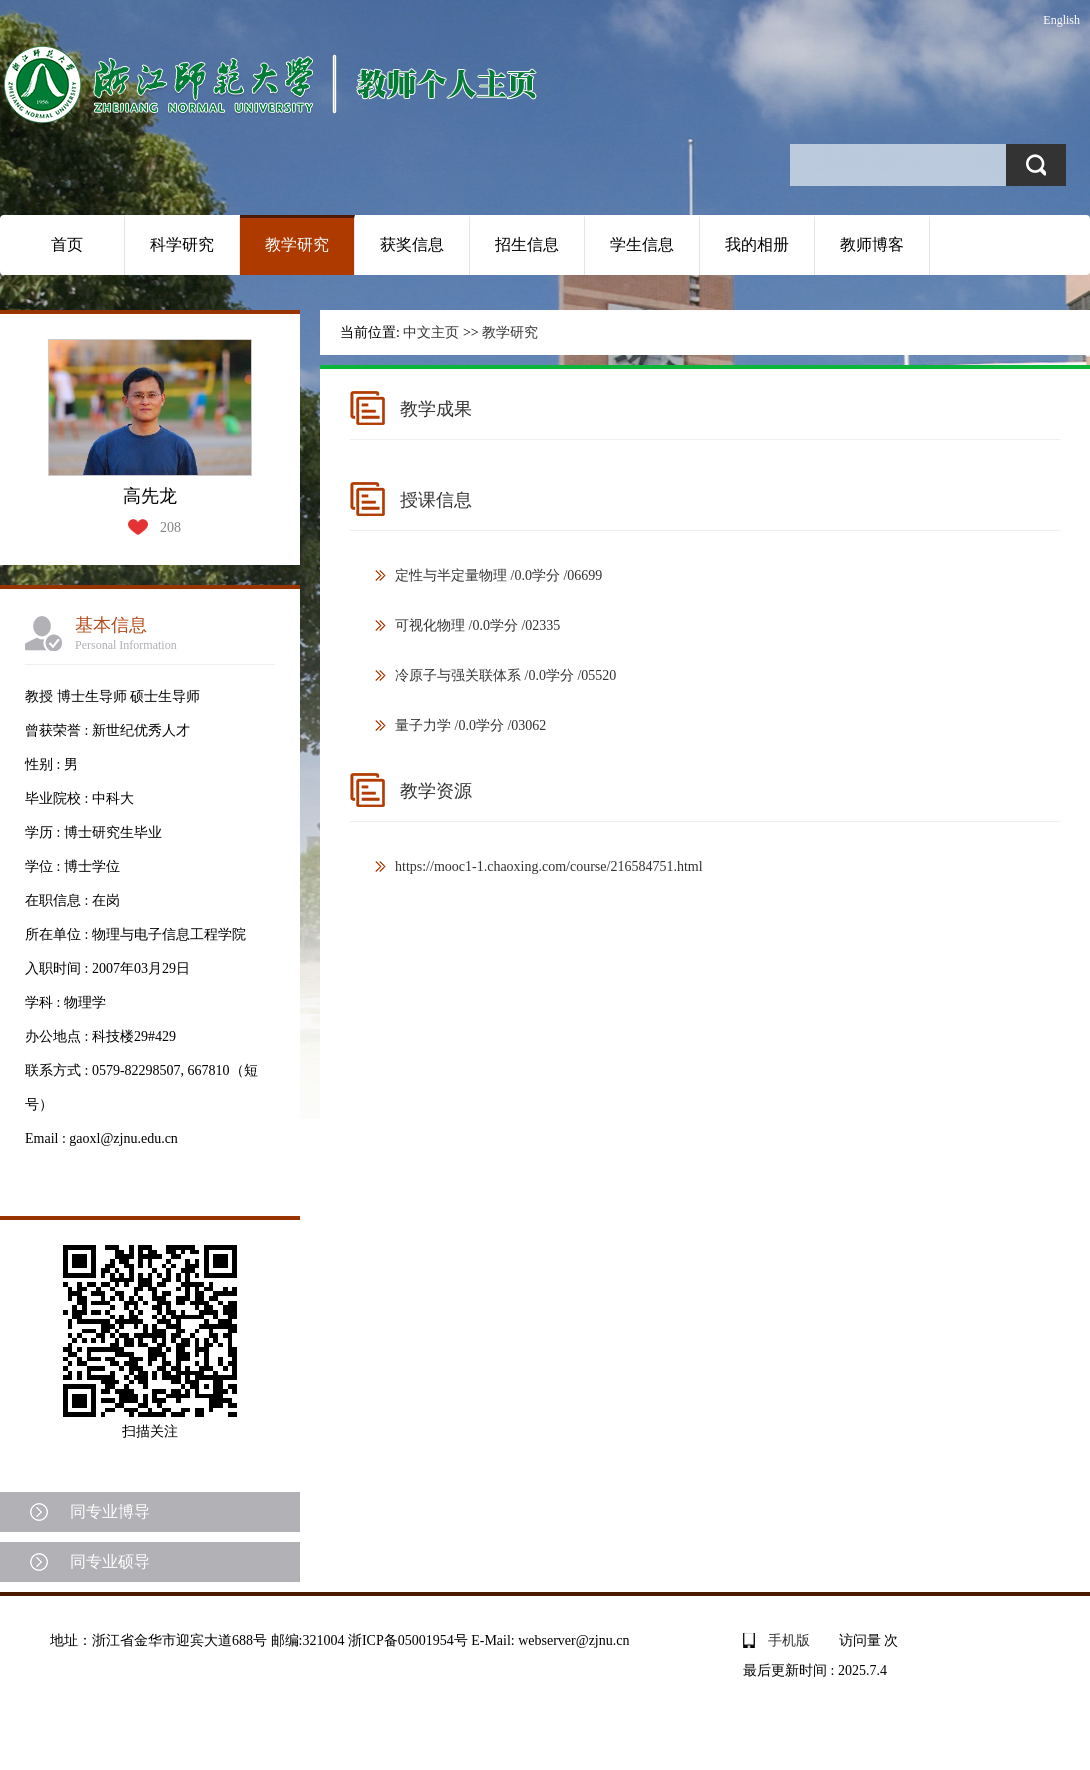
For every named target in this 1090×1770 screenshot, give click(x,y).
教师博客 (872, 244)
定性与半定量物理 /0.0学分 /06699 (498, 575)
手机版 (789, 1640)
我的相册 (757, 244)
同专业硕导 (110, 1561)
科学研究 (182, 244)
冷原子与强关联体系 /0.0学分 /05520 (505, 675)
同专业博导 (110, 1511)
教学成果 (436, 409)
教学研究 (297, 244)
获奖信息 (412, 244)
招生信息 (527, 244)
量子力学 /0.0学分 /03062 (470, 725)
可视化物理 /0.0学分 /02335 (477, 625)
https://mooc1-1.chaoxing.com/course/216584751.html (549, 866)
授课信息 (436, 500)
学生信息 (642, 244)
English (1061, 20)
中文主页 (431, 332)
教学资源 (436, 791)
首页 (67, 244)
